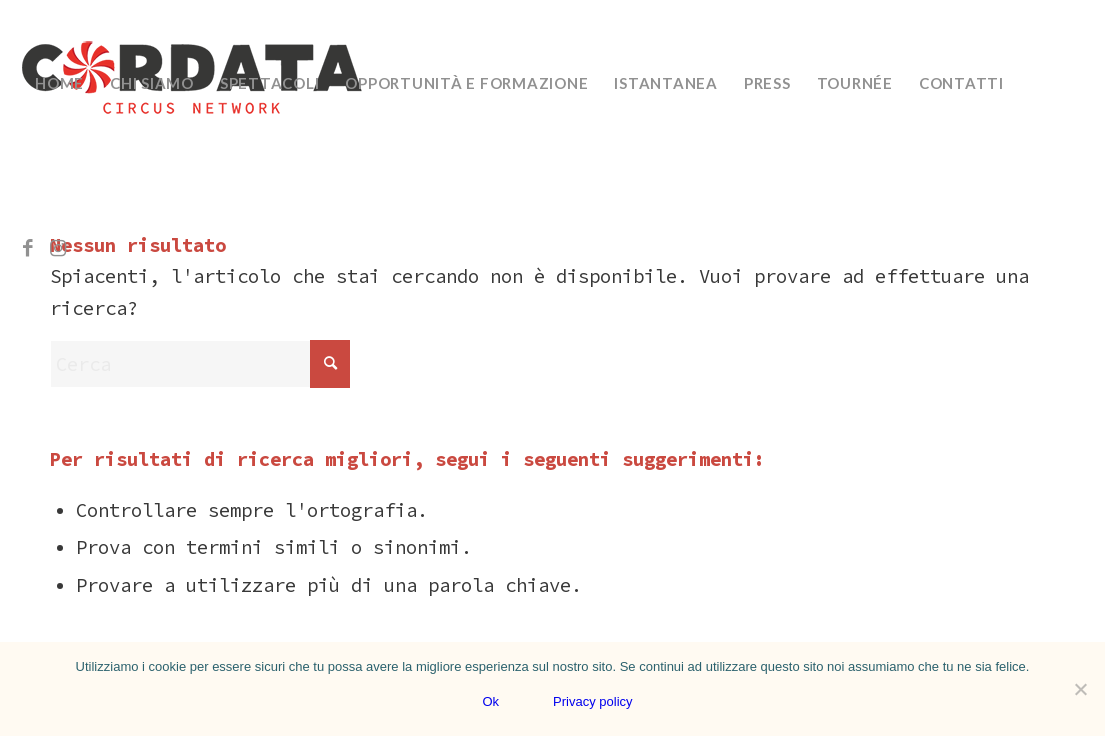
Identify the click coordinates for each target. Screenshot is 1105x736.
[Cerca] (200, 364)
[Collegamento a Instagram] (58, 248)
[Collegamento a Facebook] (28, 248)
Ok (490, 701)
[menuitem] (59, 83)
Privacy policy (592, 701)
